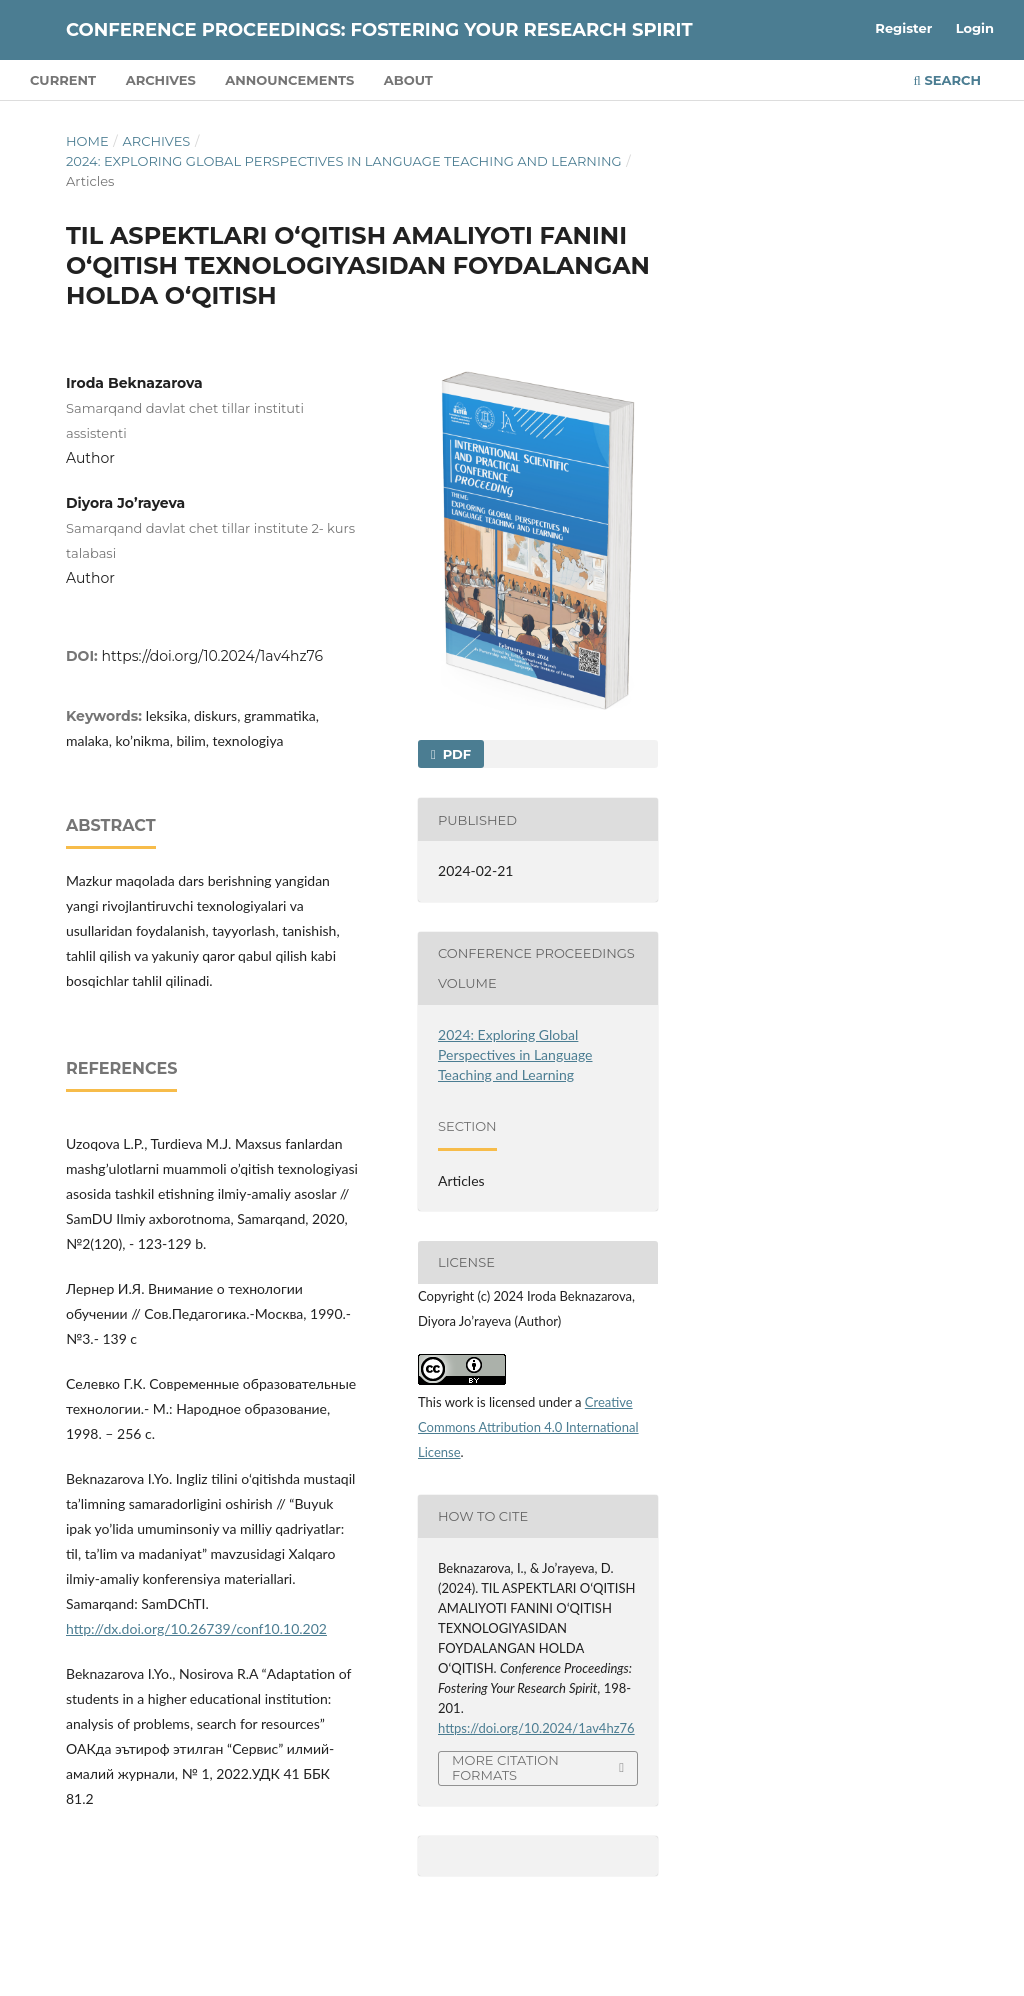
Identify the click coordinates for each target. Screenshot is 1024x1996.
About (408, 80)
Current (63, 80)
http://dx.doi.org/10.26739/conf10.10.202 (196, 1628)
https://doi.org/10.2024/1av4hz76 (212, 656)
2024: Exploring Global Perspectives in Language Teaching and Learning (344, 161)
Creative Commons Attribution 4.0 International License (528, 1427)
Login (975, 28)
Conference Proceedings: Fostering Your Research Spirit (379, 30)
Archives (161, 80)
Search (947, 80)
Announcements (289, 80)
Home (87, 141)
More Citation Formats (505, 1767)
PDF (455, 754)
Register (903, 28)
